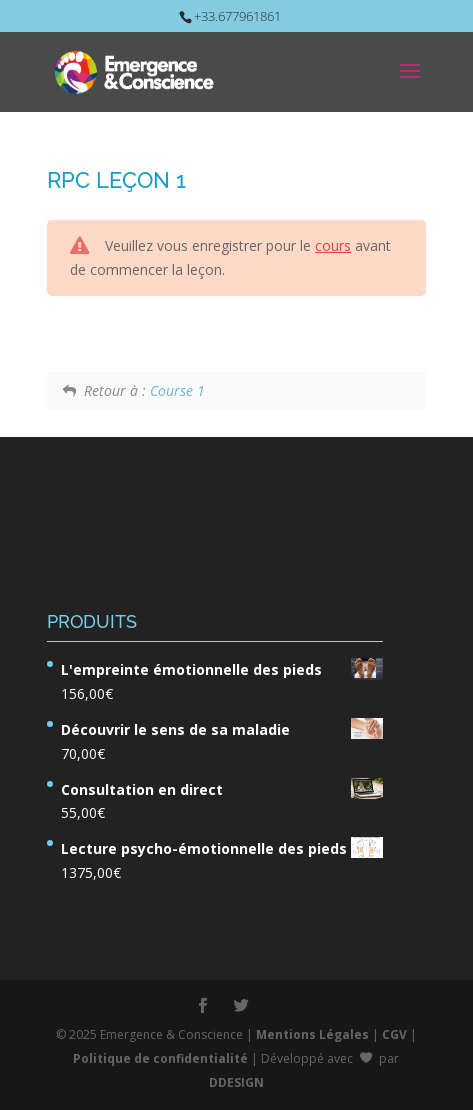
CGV (394, 1034)
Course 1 (177, 390)
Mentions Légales (312, 1034)
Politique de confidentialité (160, 1058)
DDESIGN (236, 1082)
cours (333, 245)
